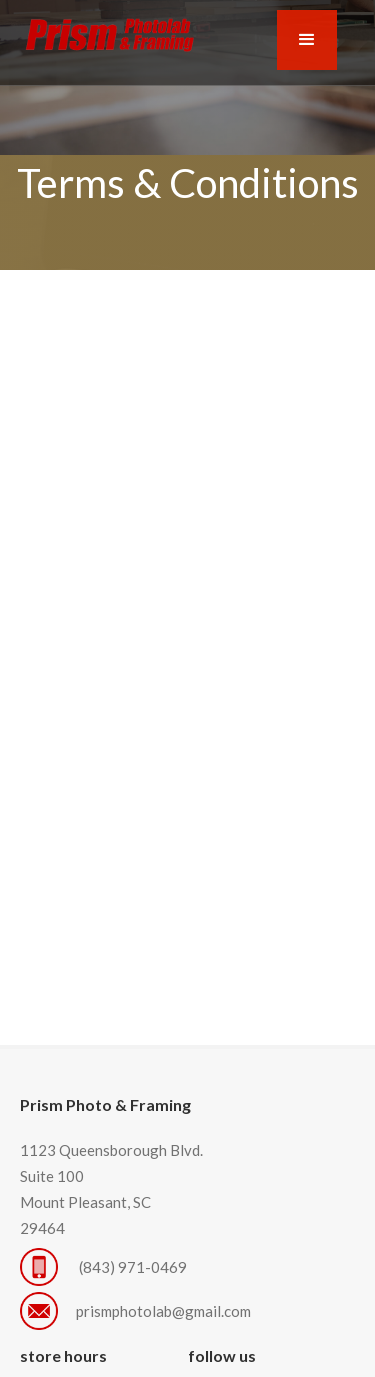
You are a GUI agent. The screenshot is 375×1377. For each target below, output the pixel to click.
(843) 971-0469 (134, 1267)
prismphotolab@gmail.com (163, 1311)
